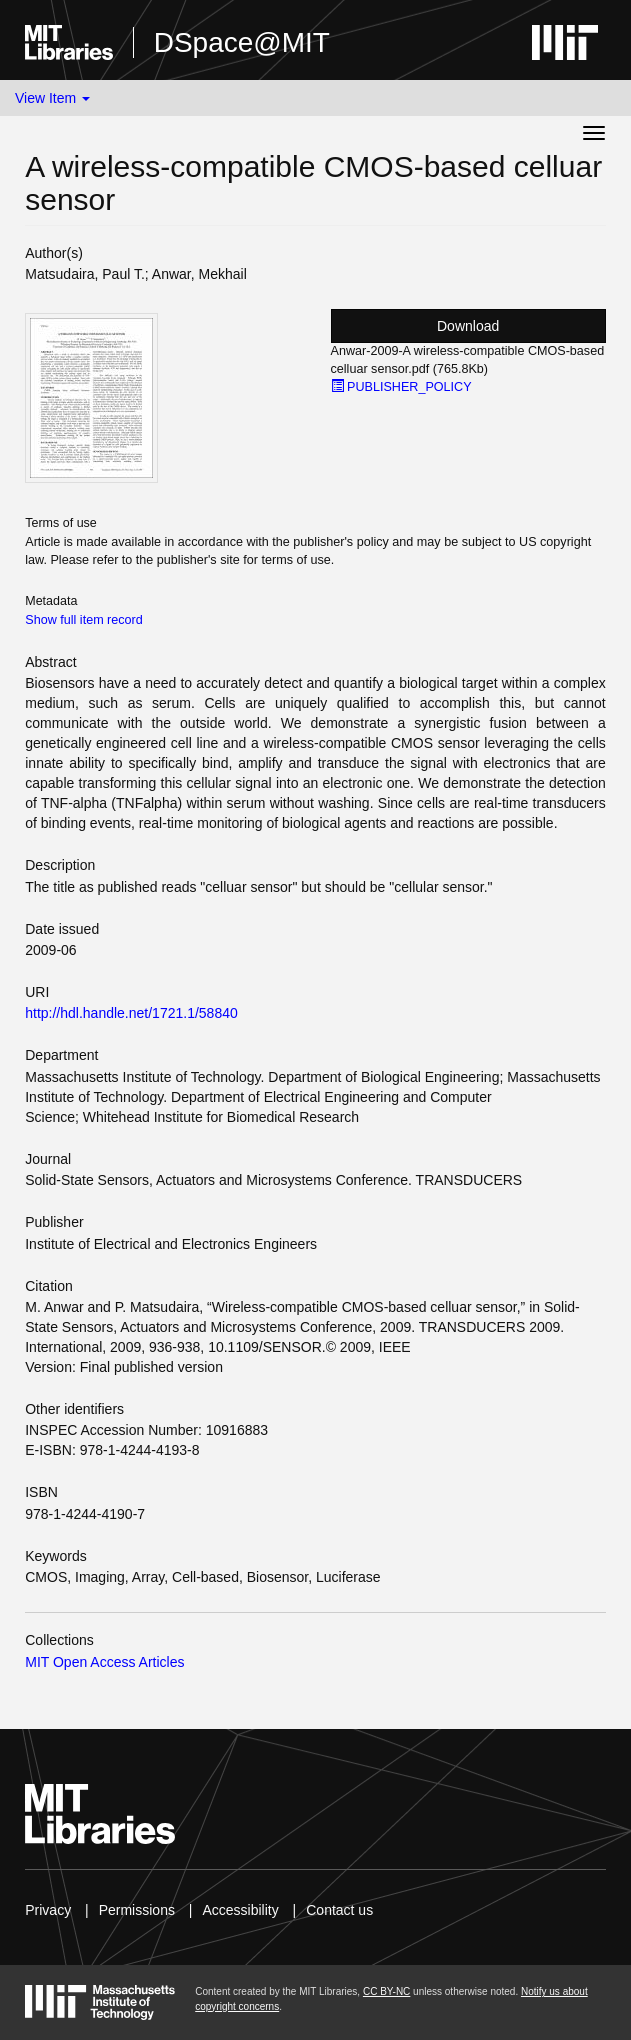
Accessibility (240, 1910)
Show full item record (84, 620)
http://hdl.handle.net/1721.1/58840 (131, 1013)
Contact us (339, 1910)
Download (468, 326)
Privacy (48, 1910)
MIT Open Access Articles (104, 1662)
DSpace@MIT (242, 42)
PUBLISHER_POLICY (401, 387)
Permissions (137, 1910)
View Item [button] (52, 98)
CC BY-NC (386, 1991)
